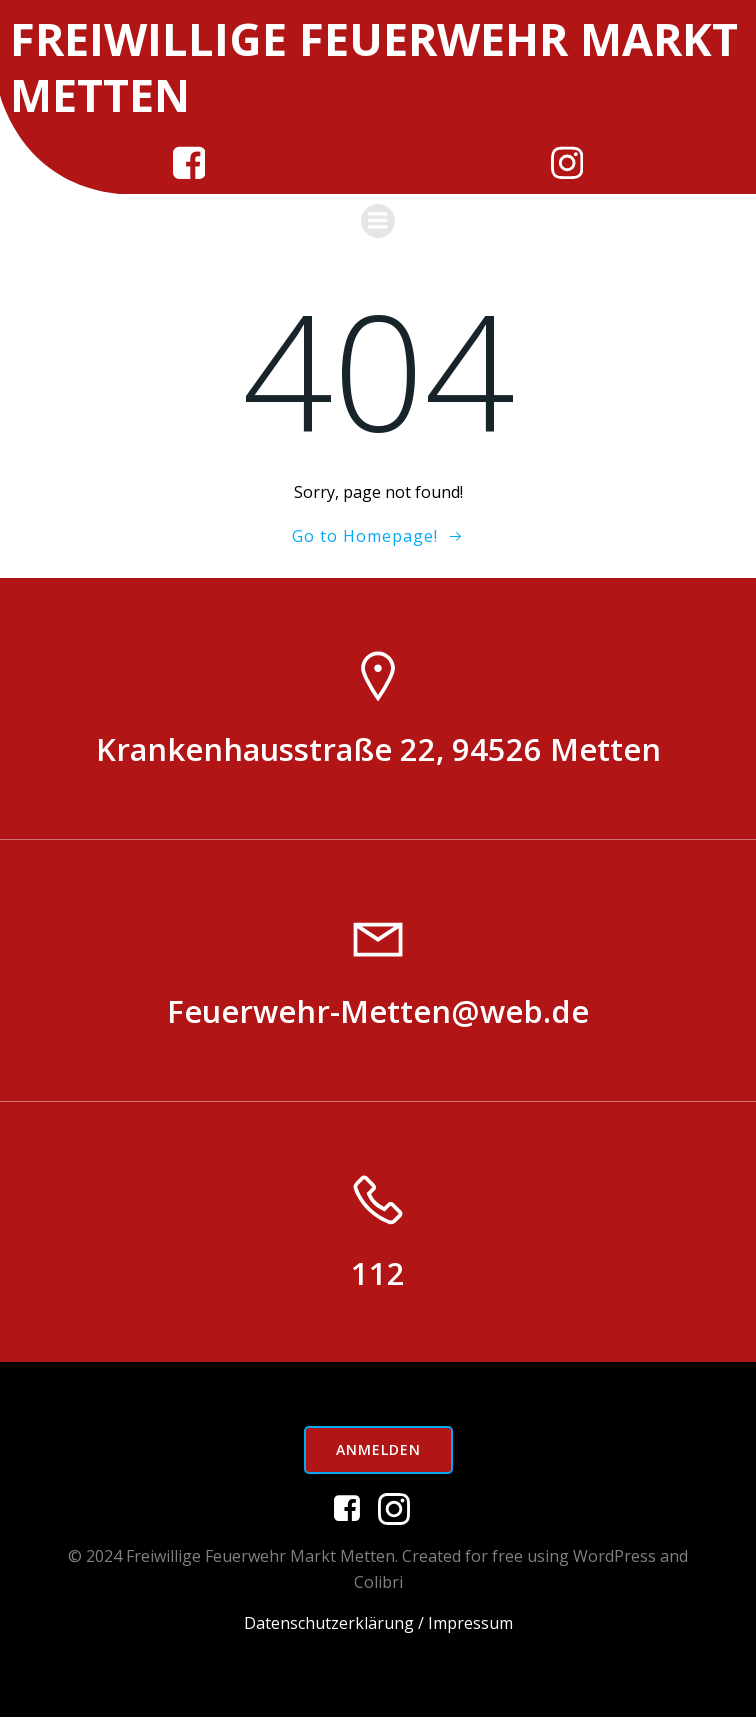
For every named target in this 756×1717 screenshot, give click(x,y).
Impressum (470, 1623)
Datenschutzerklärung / (334, 1623)
